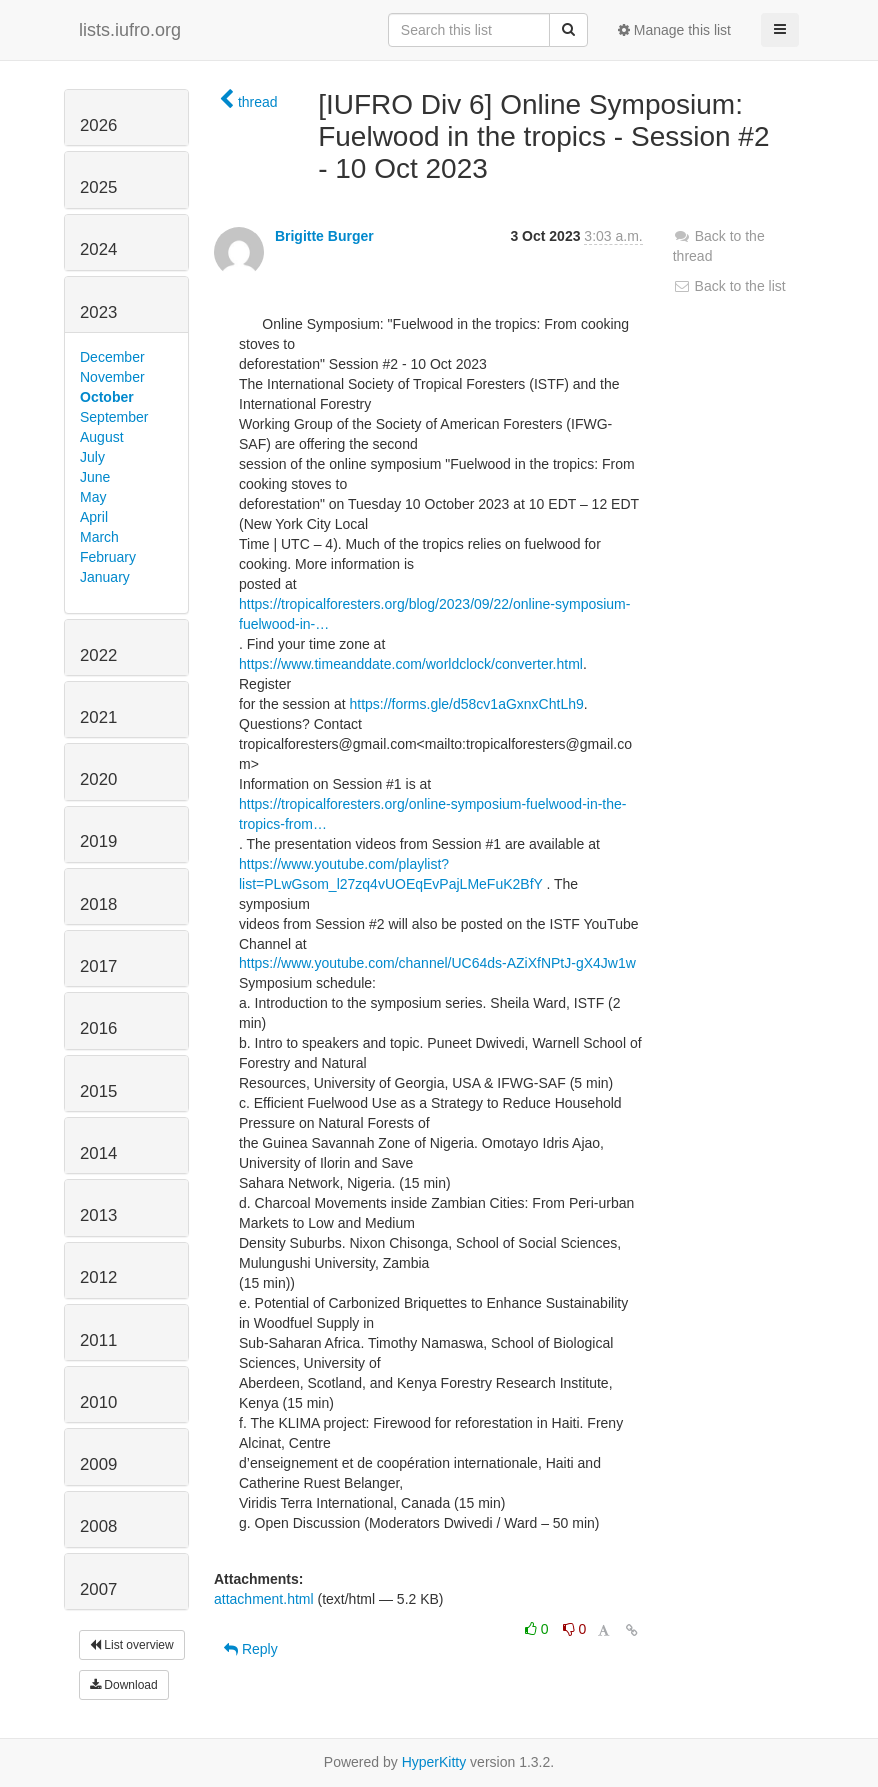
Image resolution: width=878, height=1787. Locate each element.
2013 (98, 1215)
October (107, 397)
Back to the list (729, 286)
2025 (98, 187)
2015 (98, 1091)
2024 (98, 249)
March (99, 537)
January (105, 577)
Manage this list (674, 30)
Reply (251, 1649)
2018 (98, 904)
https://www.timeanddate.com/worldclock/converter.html (411, 664)
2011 (98, 1340)
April (94, 517)
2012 (98, 1277)
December (112, 357)
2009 (98, 1464)
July (92, 457)
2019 (98, 841)
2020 (98, 779)
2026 (98, 125)
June (95, 477)
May (93, 497)
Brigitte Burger (324, 236)
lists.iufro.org (130, 30)
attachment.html (264, 1599)
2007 (98, 1589)
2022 (98, 655)
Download (124, 1685)
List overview (132, 1645)
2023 (98, 312)
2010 (98, 1402)
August (102, 437)
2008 (98, 1526)
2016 (98, 1028)
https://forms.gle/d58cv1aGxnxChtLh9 (467, 704)
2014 (98, 1153)
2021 (98, 717)
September (114, 417)
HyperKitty (434, 1762)
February (108, 557)
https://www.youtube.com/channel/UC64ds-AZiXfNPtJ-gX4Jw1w (437, 963)
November (112, 377)
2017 (98, 966)
